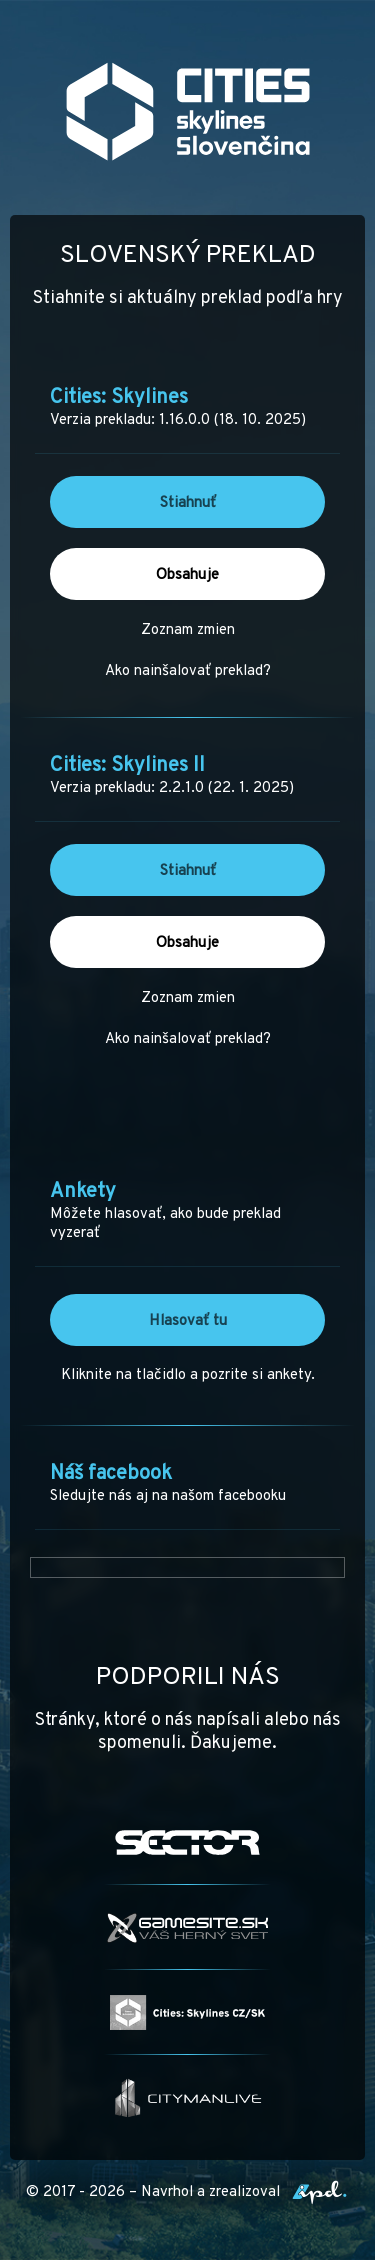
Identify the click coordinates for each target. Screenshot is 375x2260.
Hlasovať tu (188, 1321)
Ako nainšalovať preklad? (188, 671)
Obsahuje (187, 575)
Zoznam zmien (188, 630)
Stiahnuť (188, 503)
